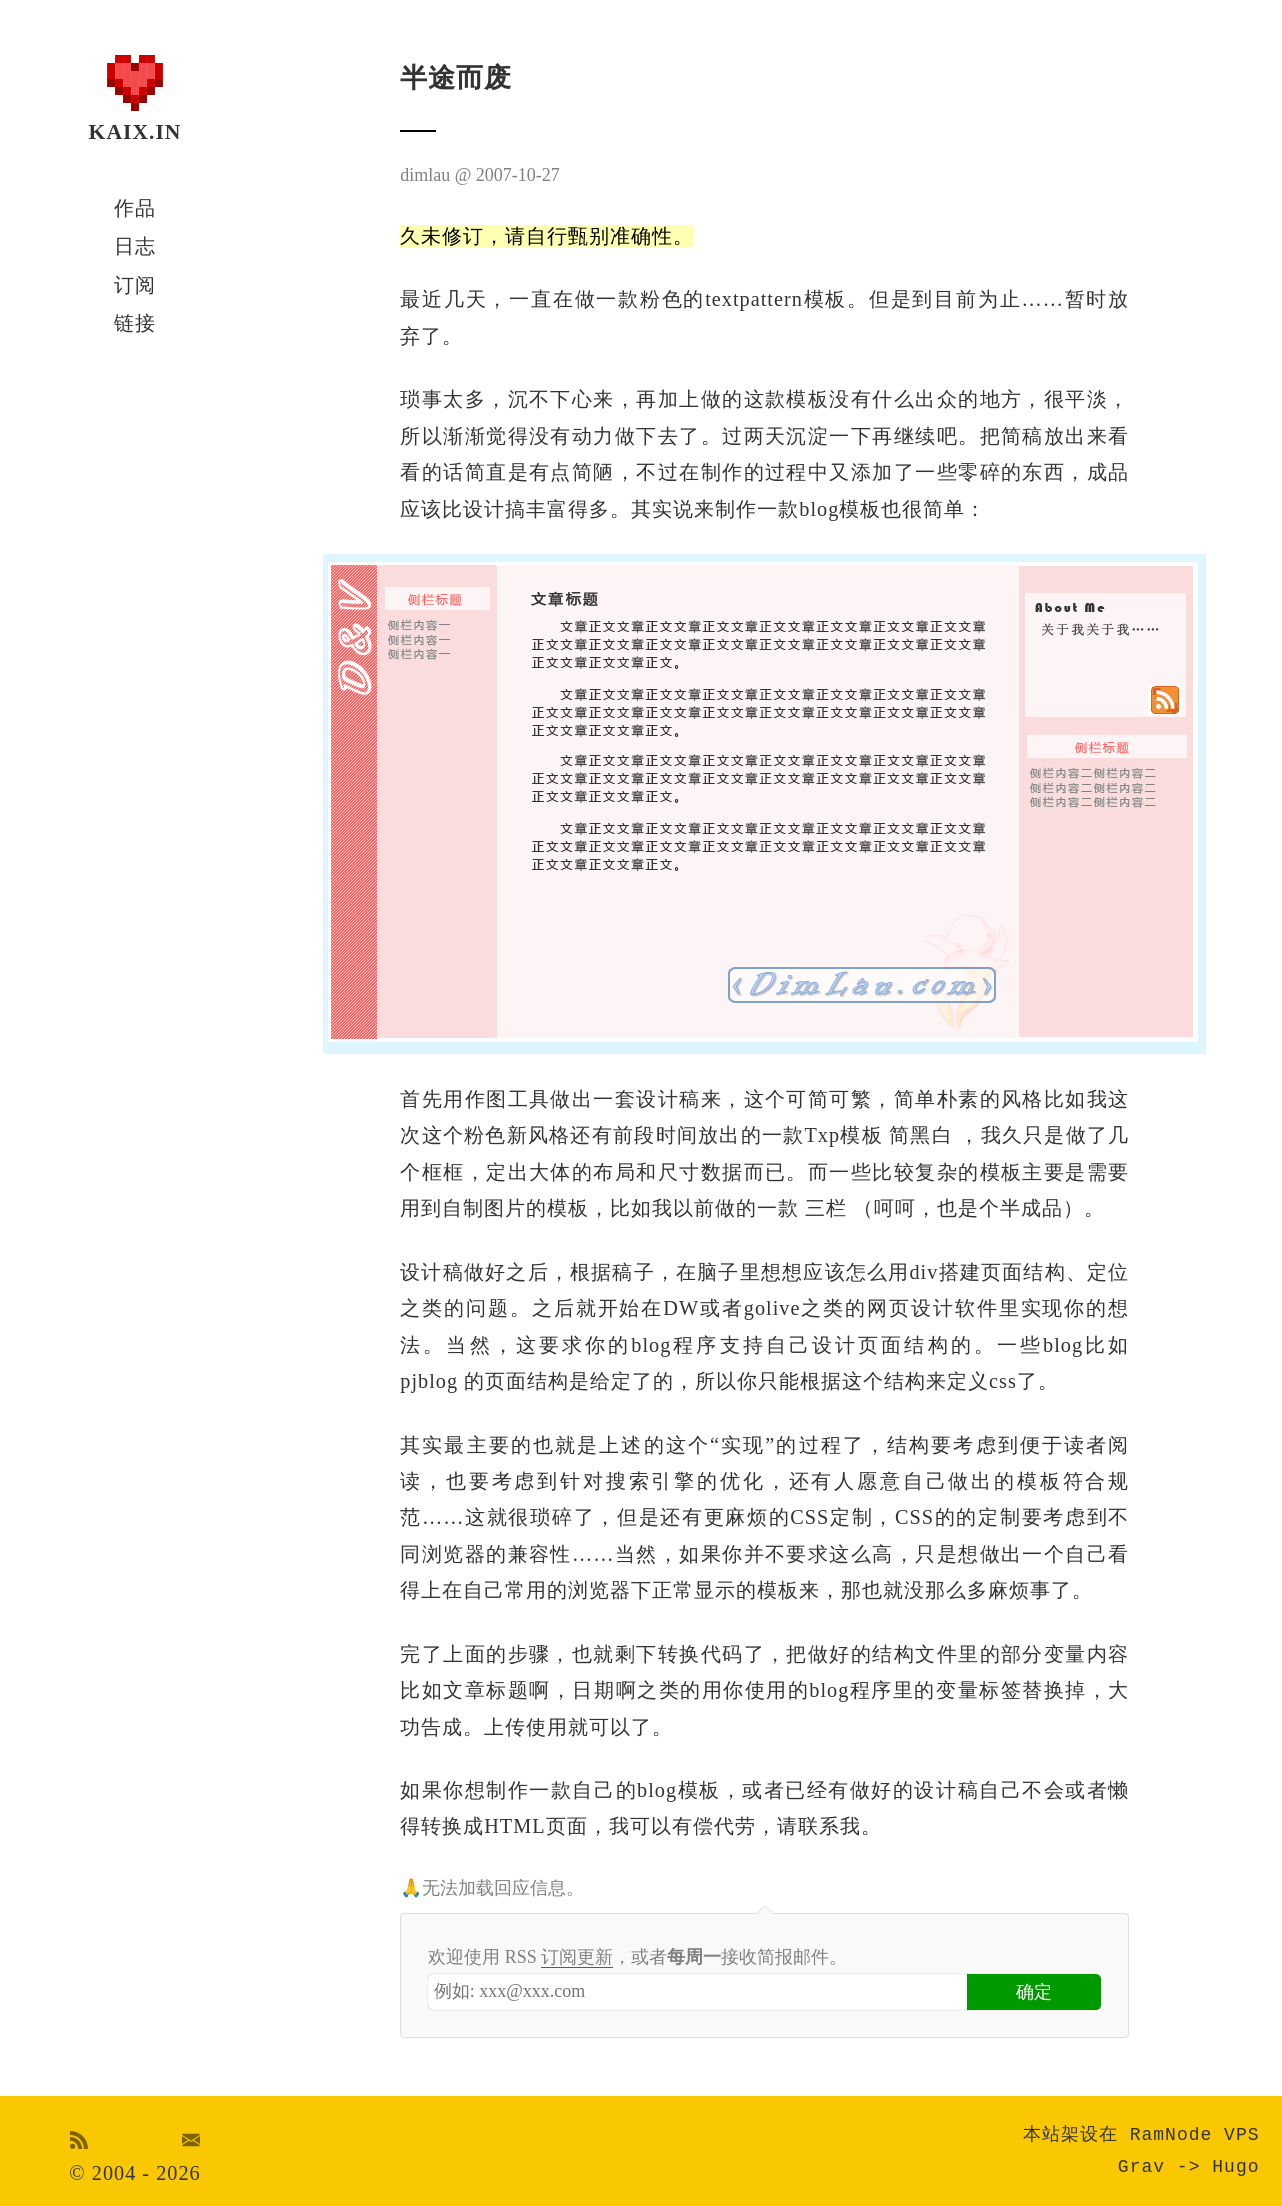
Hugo (1235, 2167)
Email (191, 2140)
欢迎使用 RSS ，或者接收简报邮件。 (637, 1957)
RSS (79, 2140)
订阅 (135, 285)
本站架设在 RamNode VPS (1141, 2135)
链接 (135, 323)
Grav (1141, 2167)
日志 (135, 246)
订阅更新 (577, 1957)
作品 (135, 208)
